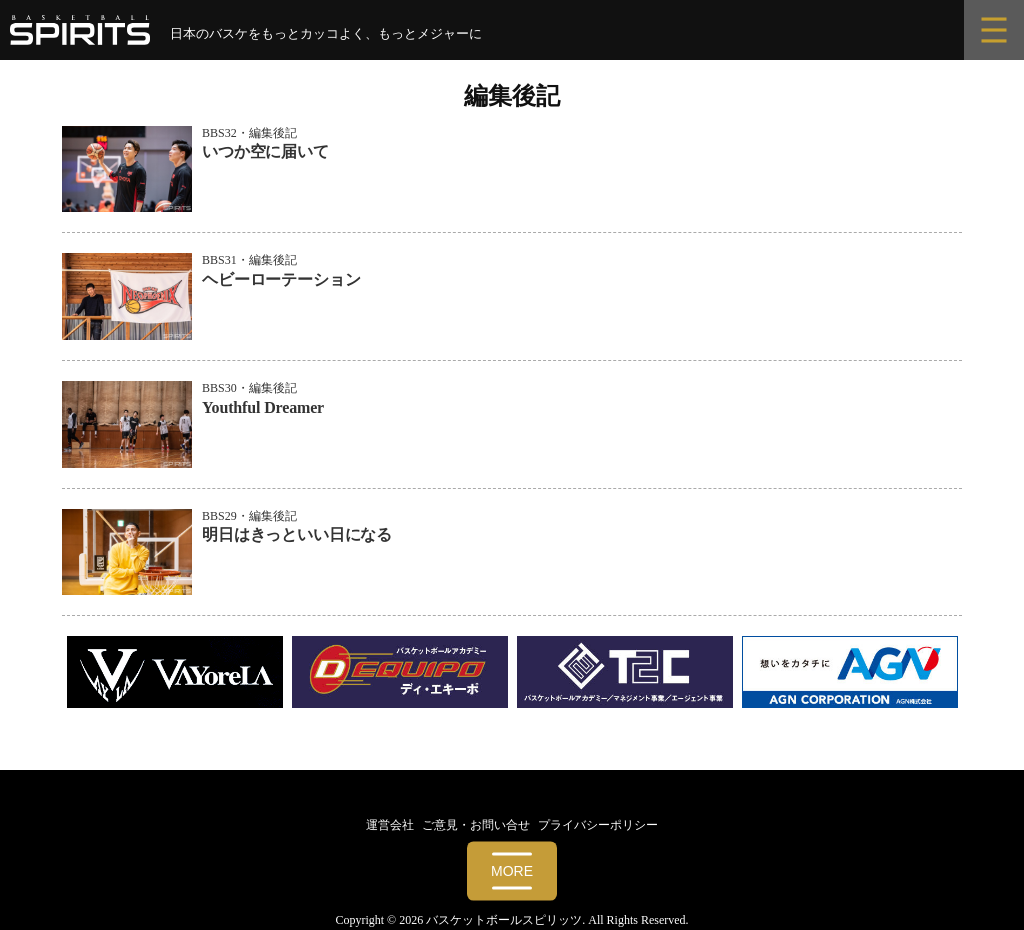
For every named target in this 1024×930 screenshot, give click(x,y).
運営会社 (390, 825)
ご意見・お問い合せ (476, 825)
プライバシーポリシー (598, 825)
